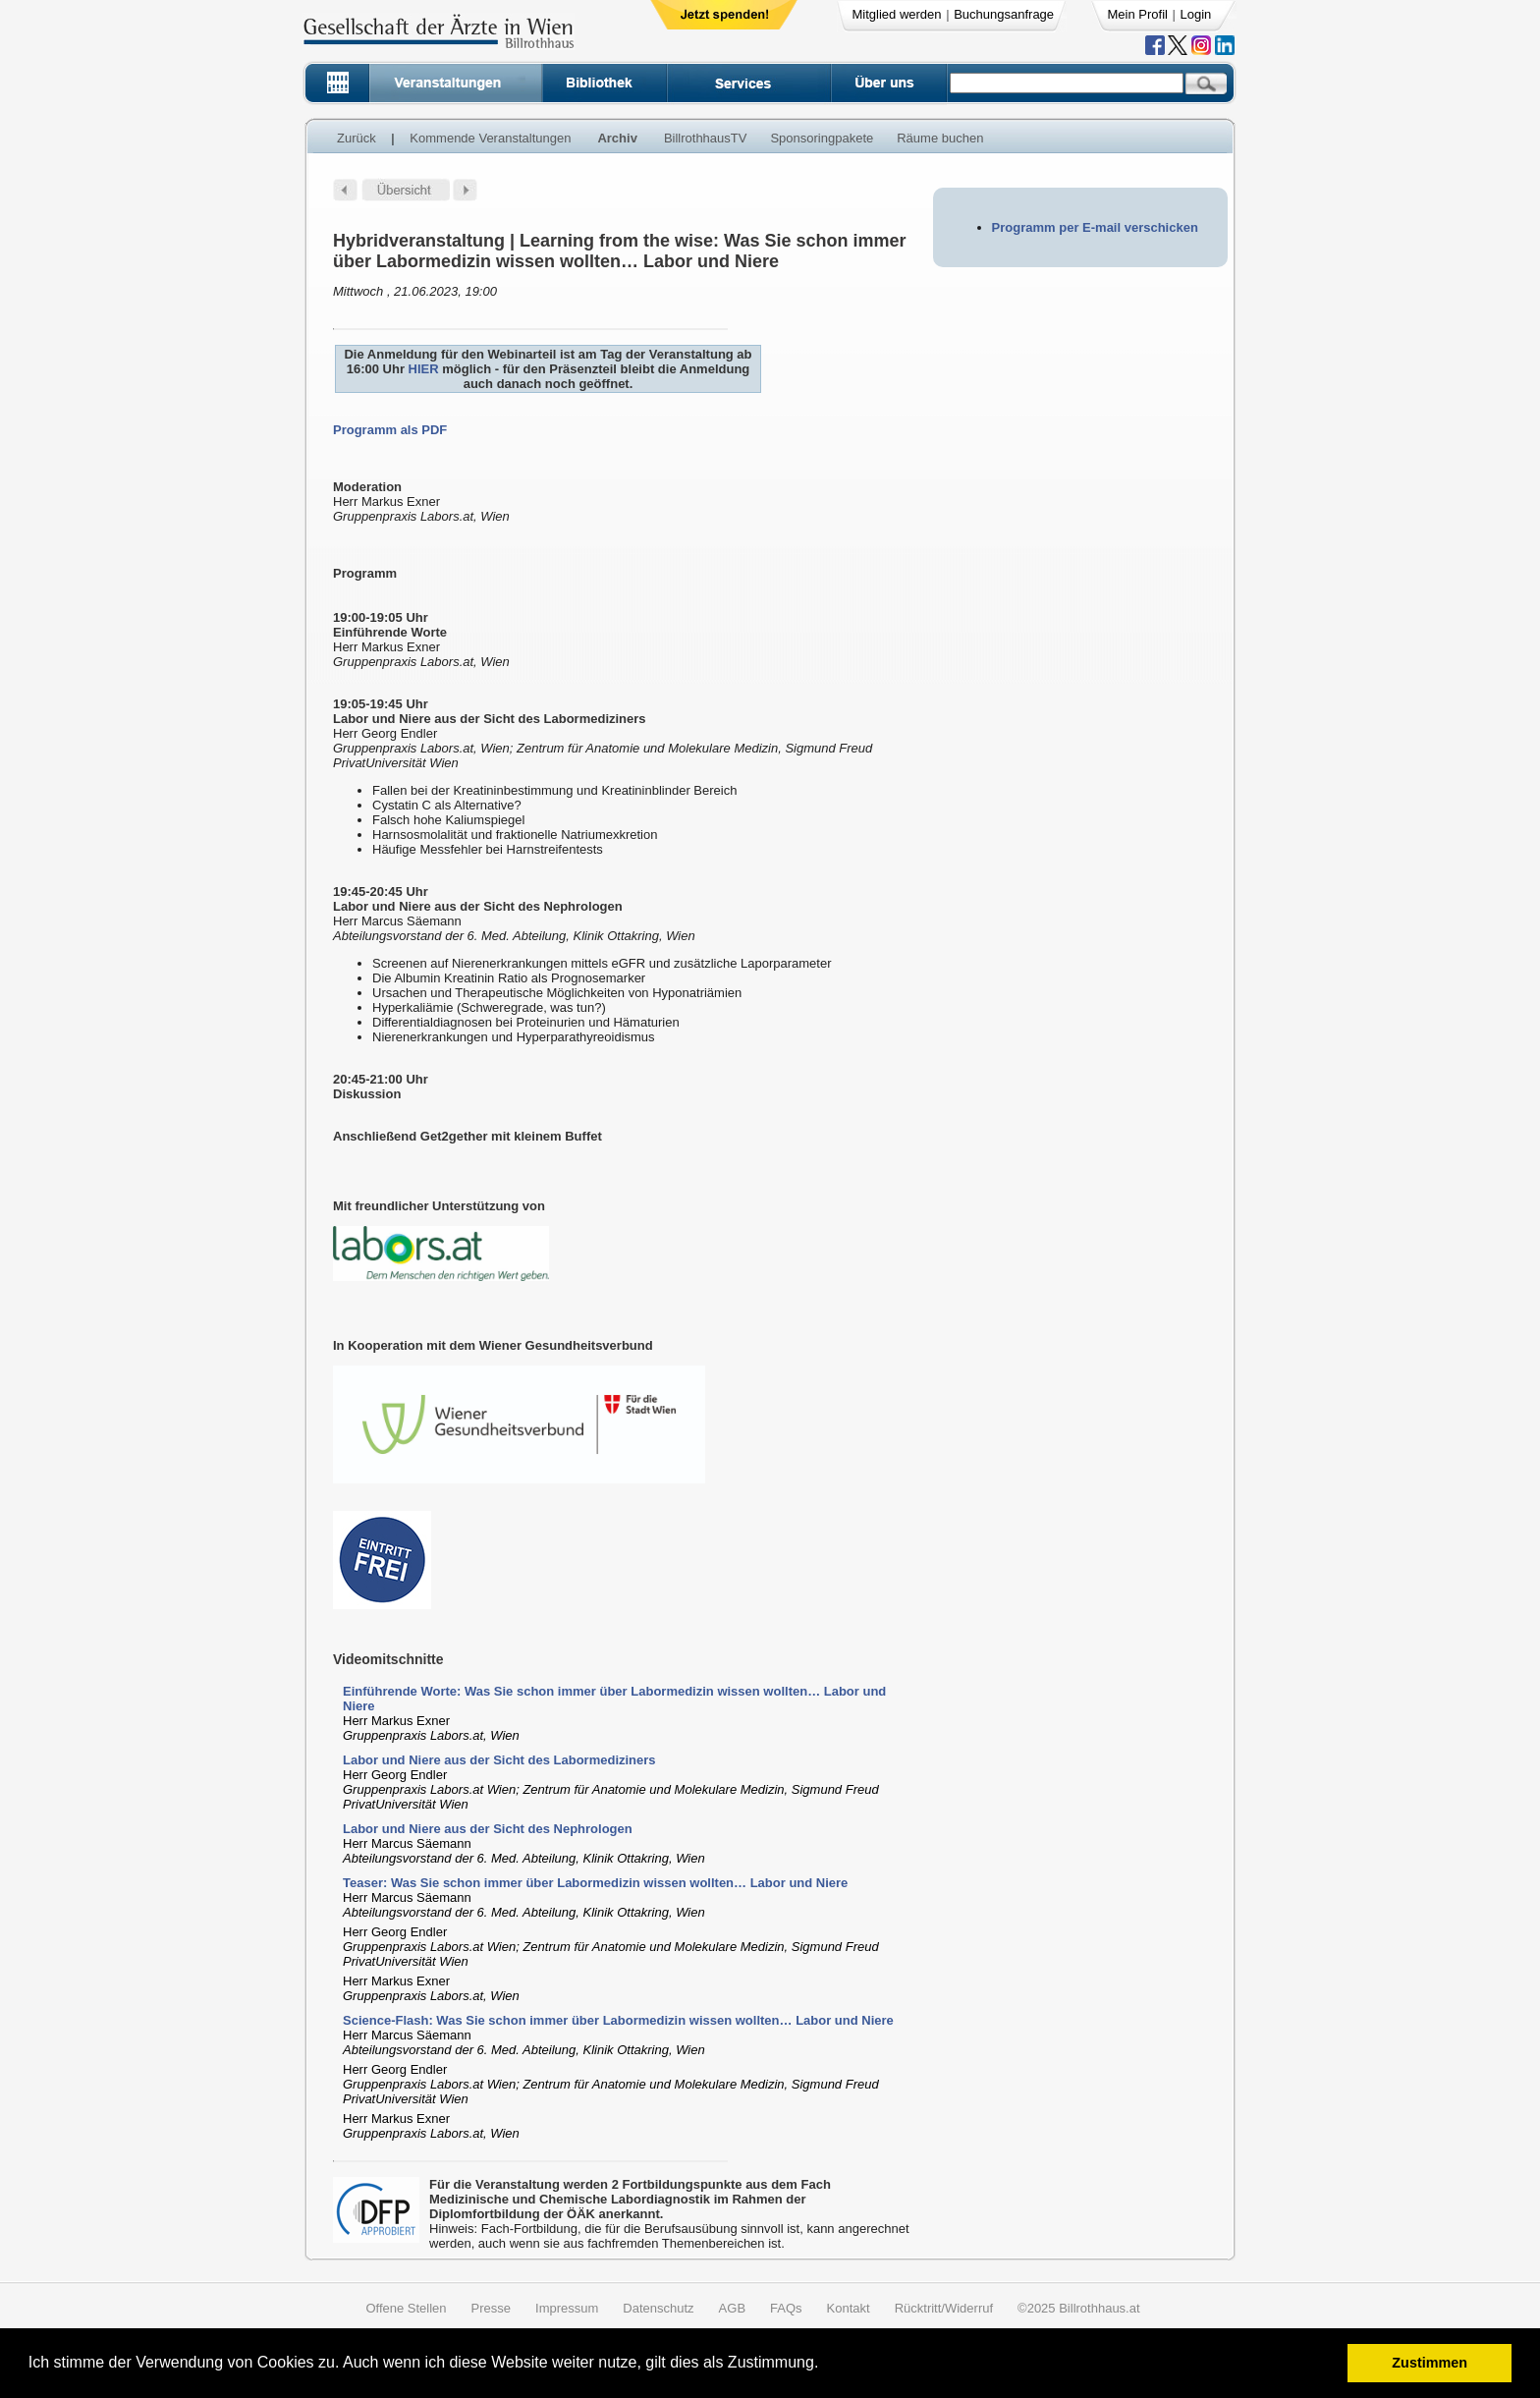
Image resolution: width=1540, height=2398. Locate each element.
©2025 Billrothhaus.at (1079, 2308)
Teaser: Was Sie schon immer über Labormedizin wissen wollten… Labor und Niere (595, 1882)
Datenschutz (658, 2308)
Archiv (616, 138)
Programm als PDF (390, 429)
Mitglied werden (897, 14)
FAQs (786, 2308)
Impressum (566, 2308)
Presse (491, 2308)
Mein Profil (1138, 14)
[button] (825, 2365)
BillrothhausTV (705, 138)
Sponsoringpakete (821, 138)
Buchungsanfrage (1004, 14)
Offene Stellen (405, 2308)
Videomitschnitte (388, 1659)
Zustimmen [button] (1429, 2362)
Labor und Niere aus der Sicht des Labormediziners (499, 1760)
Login (1196, 14)
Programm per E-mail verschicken (1095, 227)
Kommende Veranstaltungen (490, 138)
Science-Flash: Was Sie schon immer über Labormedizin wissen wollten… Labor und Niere (618, 2020)
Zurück (356, 138)
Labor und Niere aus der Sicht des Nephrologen (487, 1828)
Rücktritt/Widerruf (944, 2308)
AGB (732, 2308)
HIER (424, 369)
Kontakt (848, 2308)
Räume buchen (940, 138)
